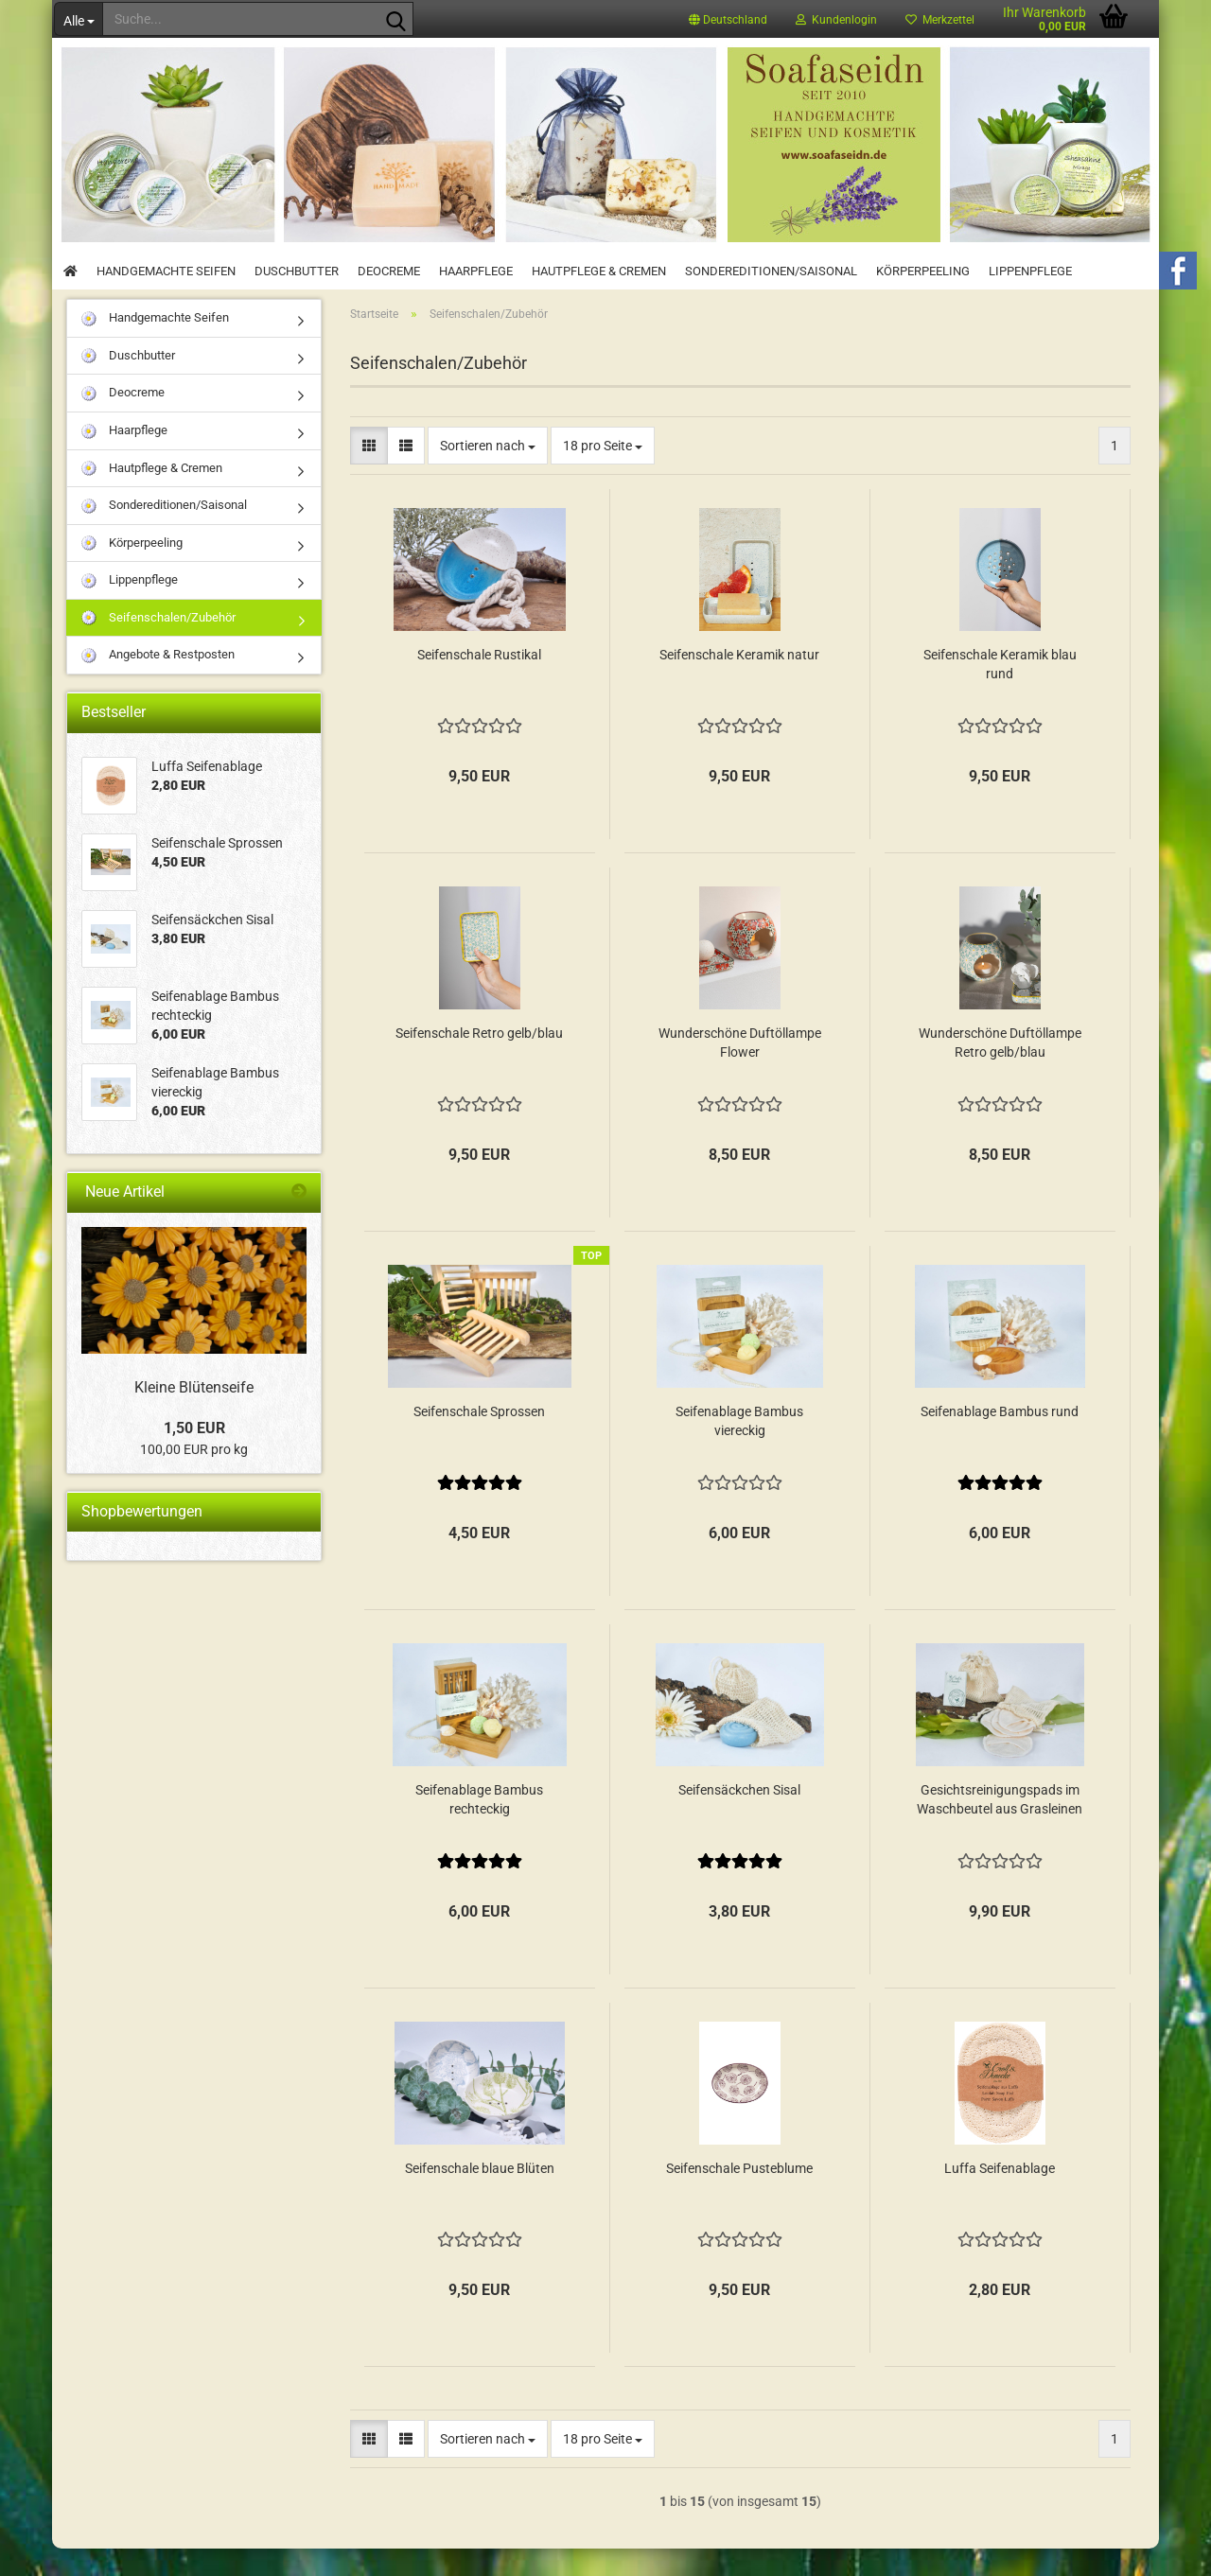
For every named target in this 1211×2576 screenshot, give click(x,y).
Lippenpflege (1030, 271)
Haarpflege (476, 271)
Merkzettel (939, 19)
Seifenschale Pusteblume (739, 2195)
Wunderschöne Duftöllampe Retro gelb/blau (1000, 1070)
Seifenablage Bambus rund (1000, 1438)
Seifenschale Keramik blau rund (1000, 692)
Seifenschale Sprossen (479, 1438)
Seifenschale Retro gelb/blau (479, 1060)
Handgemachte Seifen (166, 271)
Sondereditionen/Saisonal (771, 271)
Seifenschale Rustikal (479, 682)
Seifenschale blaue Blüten (479, 2195)
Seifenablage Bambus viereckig (739, 1448)
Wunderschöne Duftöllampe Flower (739, 1070)
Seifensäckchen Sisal (739, 1817)
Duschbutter (296, 271)
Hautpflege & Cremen (599, 271)
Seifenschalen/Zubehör (158, 646)
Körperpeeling (923, 271)
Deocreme (389, 271)
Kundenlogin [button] (836, 19)
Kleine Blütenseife (194, 1415)
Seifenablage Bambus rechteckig (479, 1827)
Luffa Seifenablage (999, 2195)
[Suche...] (78, 19)
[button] (728, 19)
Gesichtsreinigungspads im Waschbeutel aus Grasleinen (999, 1827)
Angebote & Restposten (158, 683)
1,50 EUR (194, 1454)
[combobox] (488, 473)
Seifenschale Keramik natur (739, 682)
